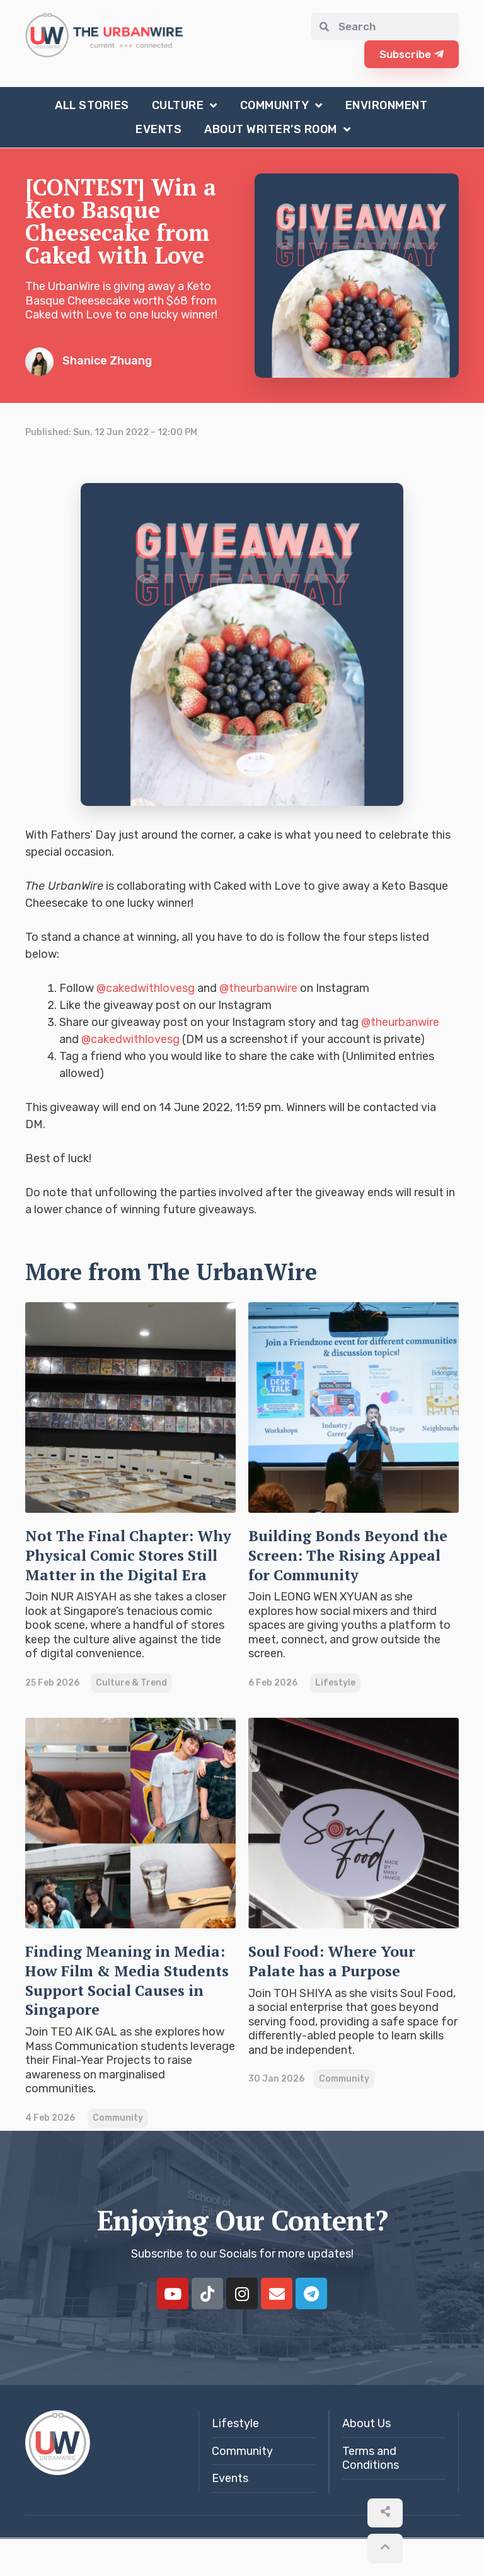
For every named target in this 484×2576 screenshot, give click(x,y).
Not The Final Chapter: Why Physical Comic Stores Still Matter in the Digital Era (126, 1563)
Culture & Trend (131, 1701)
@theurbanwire (258, 987)
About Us (366, 2462)
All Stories (92, 105)
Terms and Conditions (370, 2496)
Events (158, 129)
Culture (184, 105)
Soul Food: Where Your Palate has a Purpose (347, 1978)
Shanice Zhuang (88, 360)
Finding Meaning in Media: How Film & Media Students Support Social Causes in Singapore (129, 2007)
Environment (386, 105)
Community (281, 105)
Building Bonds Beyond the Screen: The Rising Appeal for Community (348, 1553)
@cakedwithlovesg (145, 987)
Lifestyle (335, 1682)
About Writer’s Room (277, 129)
